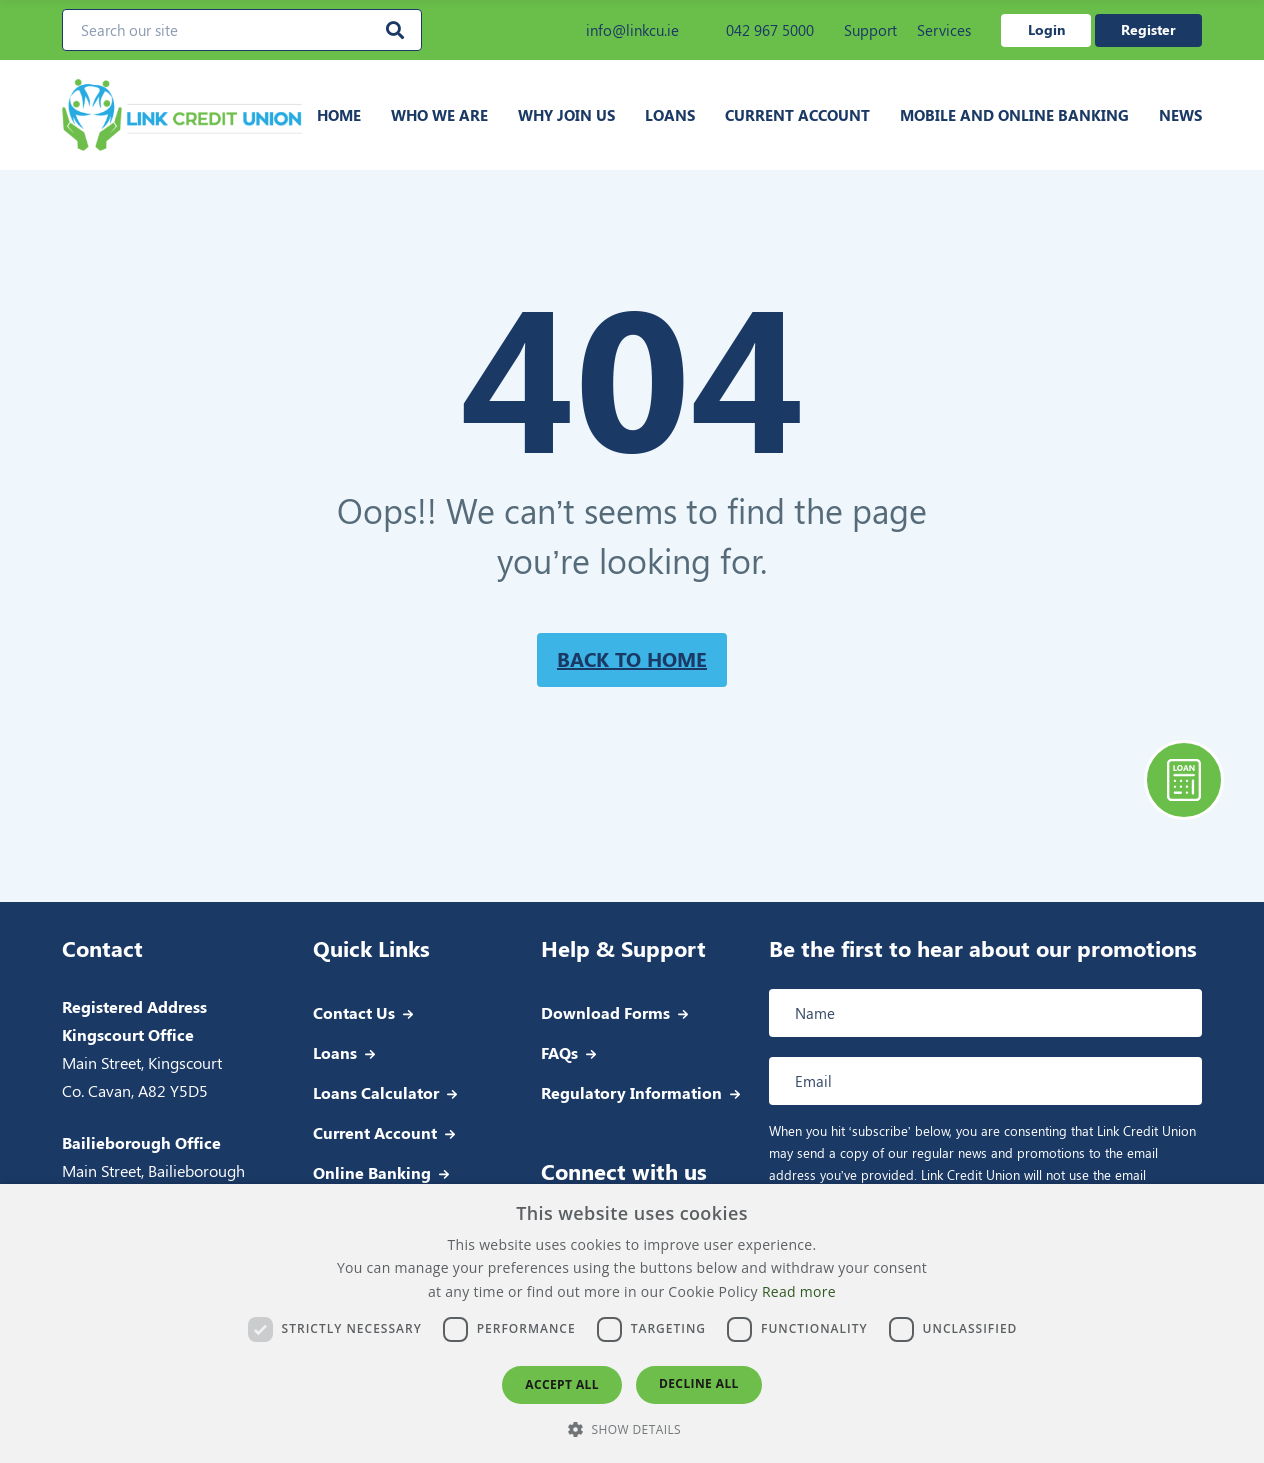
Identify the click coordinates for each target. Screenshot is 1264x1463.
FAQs (559, 1052)
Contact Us (354, 1012)
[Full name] (985, 1013)
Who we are (439, 115)
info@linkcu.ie (619, 30)
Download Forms (605, 1012)
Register (1148, 29)
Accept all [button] (562, 1384)
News (1180, 115)
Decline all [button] (699, 1383)
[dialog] (632, 1323)
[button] (632, 1429)
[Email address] (985, 1081)
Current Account (797, 115)
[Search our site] (242, 30)
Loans (670, 115)
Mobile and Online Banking (1014, 115)
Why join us (566, 115)
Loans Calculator (376, 1092)
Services (944, 30)
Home (339, 115)
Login (1046, 29)
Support (870, 30)
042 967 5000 (756, 30)
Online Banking (372, 1172)
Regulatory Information (631, 1092)
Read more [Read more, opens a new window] (799, 1291)
